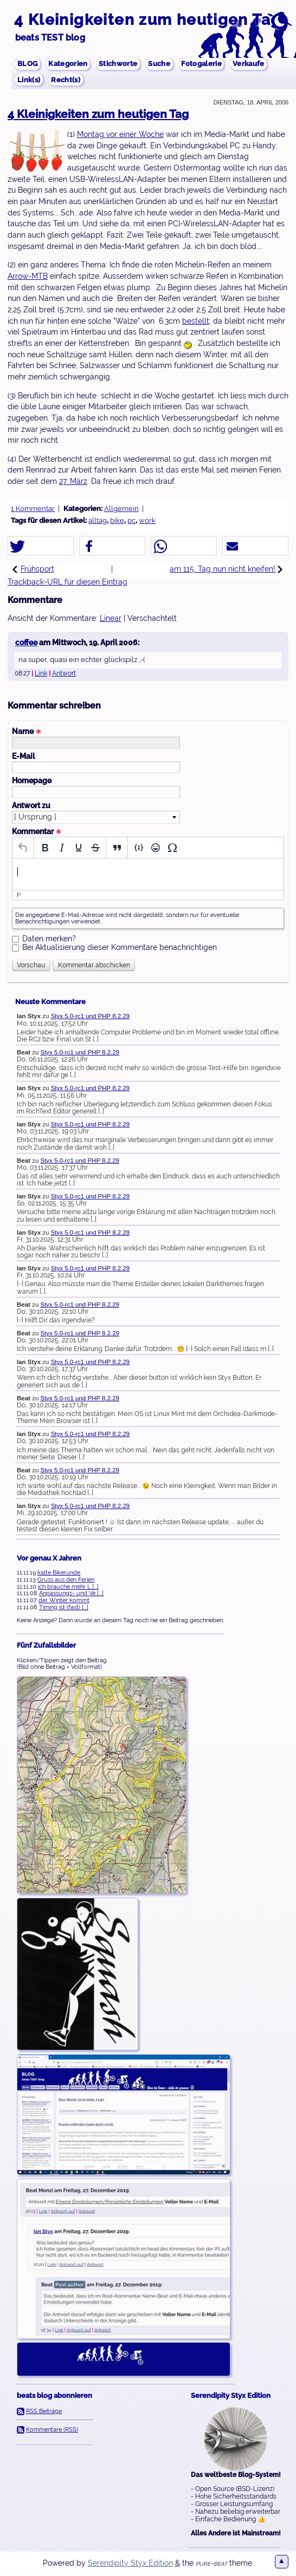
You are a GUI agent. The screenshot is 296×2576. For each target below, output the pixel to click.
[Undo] (23, 848)
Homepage (32, 781)
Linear (110, 618)
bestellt (195, 321)
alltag (97, 521)
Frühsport (33, 569)
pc (131, 521)
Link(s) (29, 79)
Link (41, 674)
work (147, 521)
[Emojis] (155, 848)
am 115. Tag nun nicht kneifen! (227, 569)
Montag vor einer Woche (120, 134)
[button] (41, 547)
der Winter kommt (63, 1600)
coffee (26, 643)
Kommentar (37, 832)
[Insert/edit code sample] (138, 848)
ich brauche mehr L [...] (68, 1587)
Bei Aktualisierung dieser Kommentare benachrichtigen (119, 947)
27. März (73, 481)
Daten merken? (49, 939)
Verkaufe (259, 63)
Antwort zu (31, 806)
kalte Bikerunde (58, 1573)
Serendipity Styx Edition (130, 2563)
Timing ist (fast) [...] (63, 1607)
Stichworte (122, 63)
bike (117, 521)
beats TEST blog (50, 37)
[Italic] (61, 848)
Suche (166, 63)
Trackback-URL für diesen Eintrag (67, 582)
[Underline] (78, 848)
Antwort (64, 674)
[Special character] (172, 848)
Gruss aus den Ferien (65, 1580)
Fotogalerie (210, 63)
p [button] (19, 896)
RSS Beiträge (44, 2411)
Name (27, 732)
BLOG (28, 63)
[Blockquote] (116, 848)
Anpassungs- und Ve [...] (71, 1593)
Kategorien (70, 63)
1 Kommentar (33, 509)
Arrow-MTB (28, 276)
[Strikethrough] (95, 848)
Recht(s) (68, 79)
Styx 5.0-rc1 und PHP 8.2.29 (90, 1016)
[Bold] (44, 848)
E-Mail (23, 757)
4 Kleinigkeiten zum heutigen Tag (147, 19)
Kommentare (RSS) (52, 2430)
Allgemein (121, 509)
